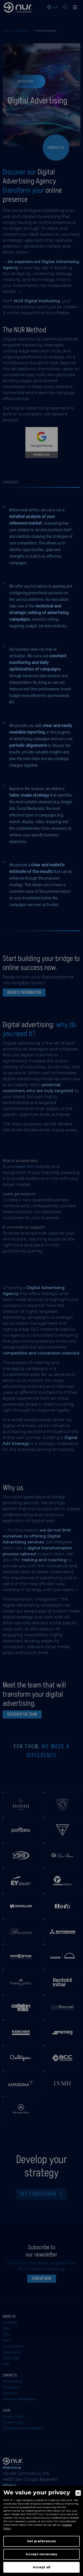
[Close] (78, 2493)
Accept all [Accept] (41, 2567)
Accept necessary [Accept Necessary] (41, 2554)
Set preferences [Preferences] (41, 2541)
